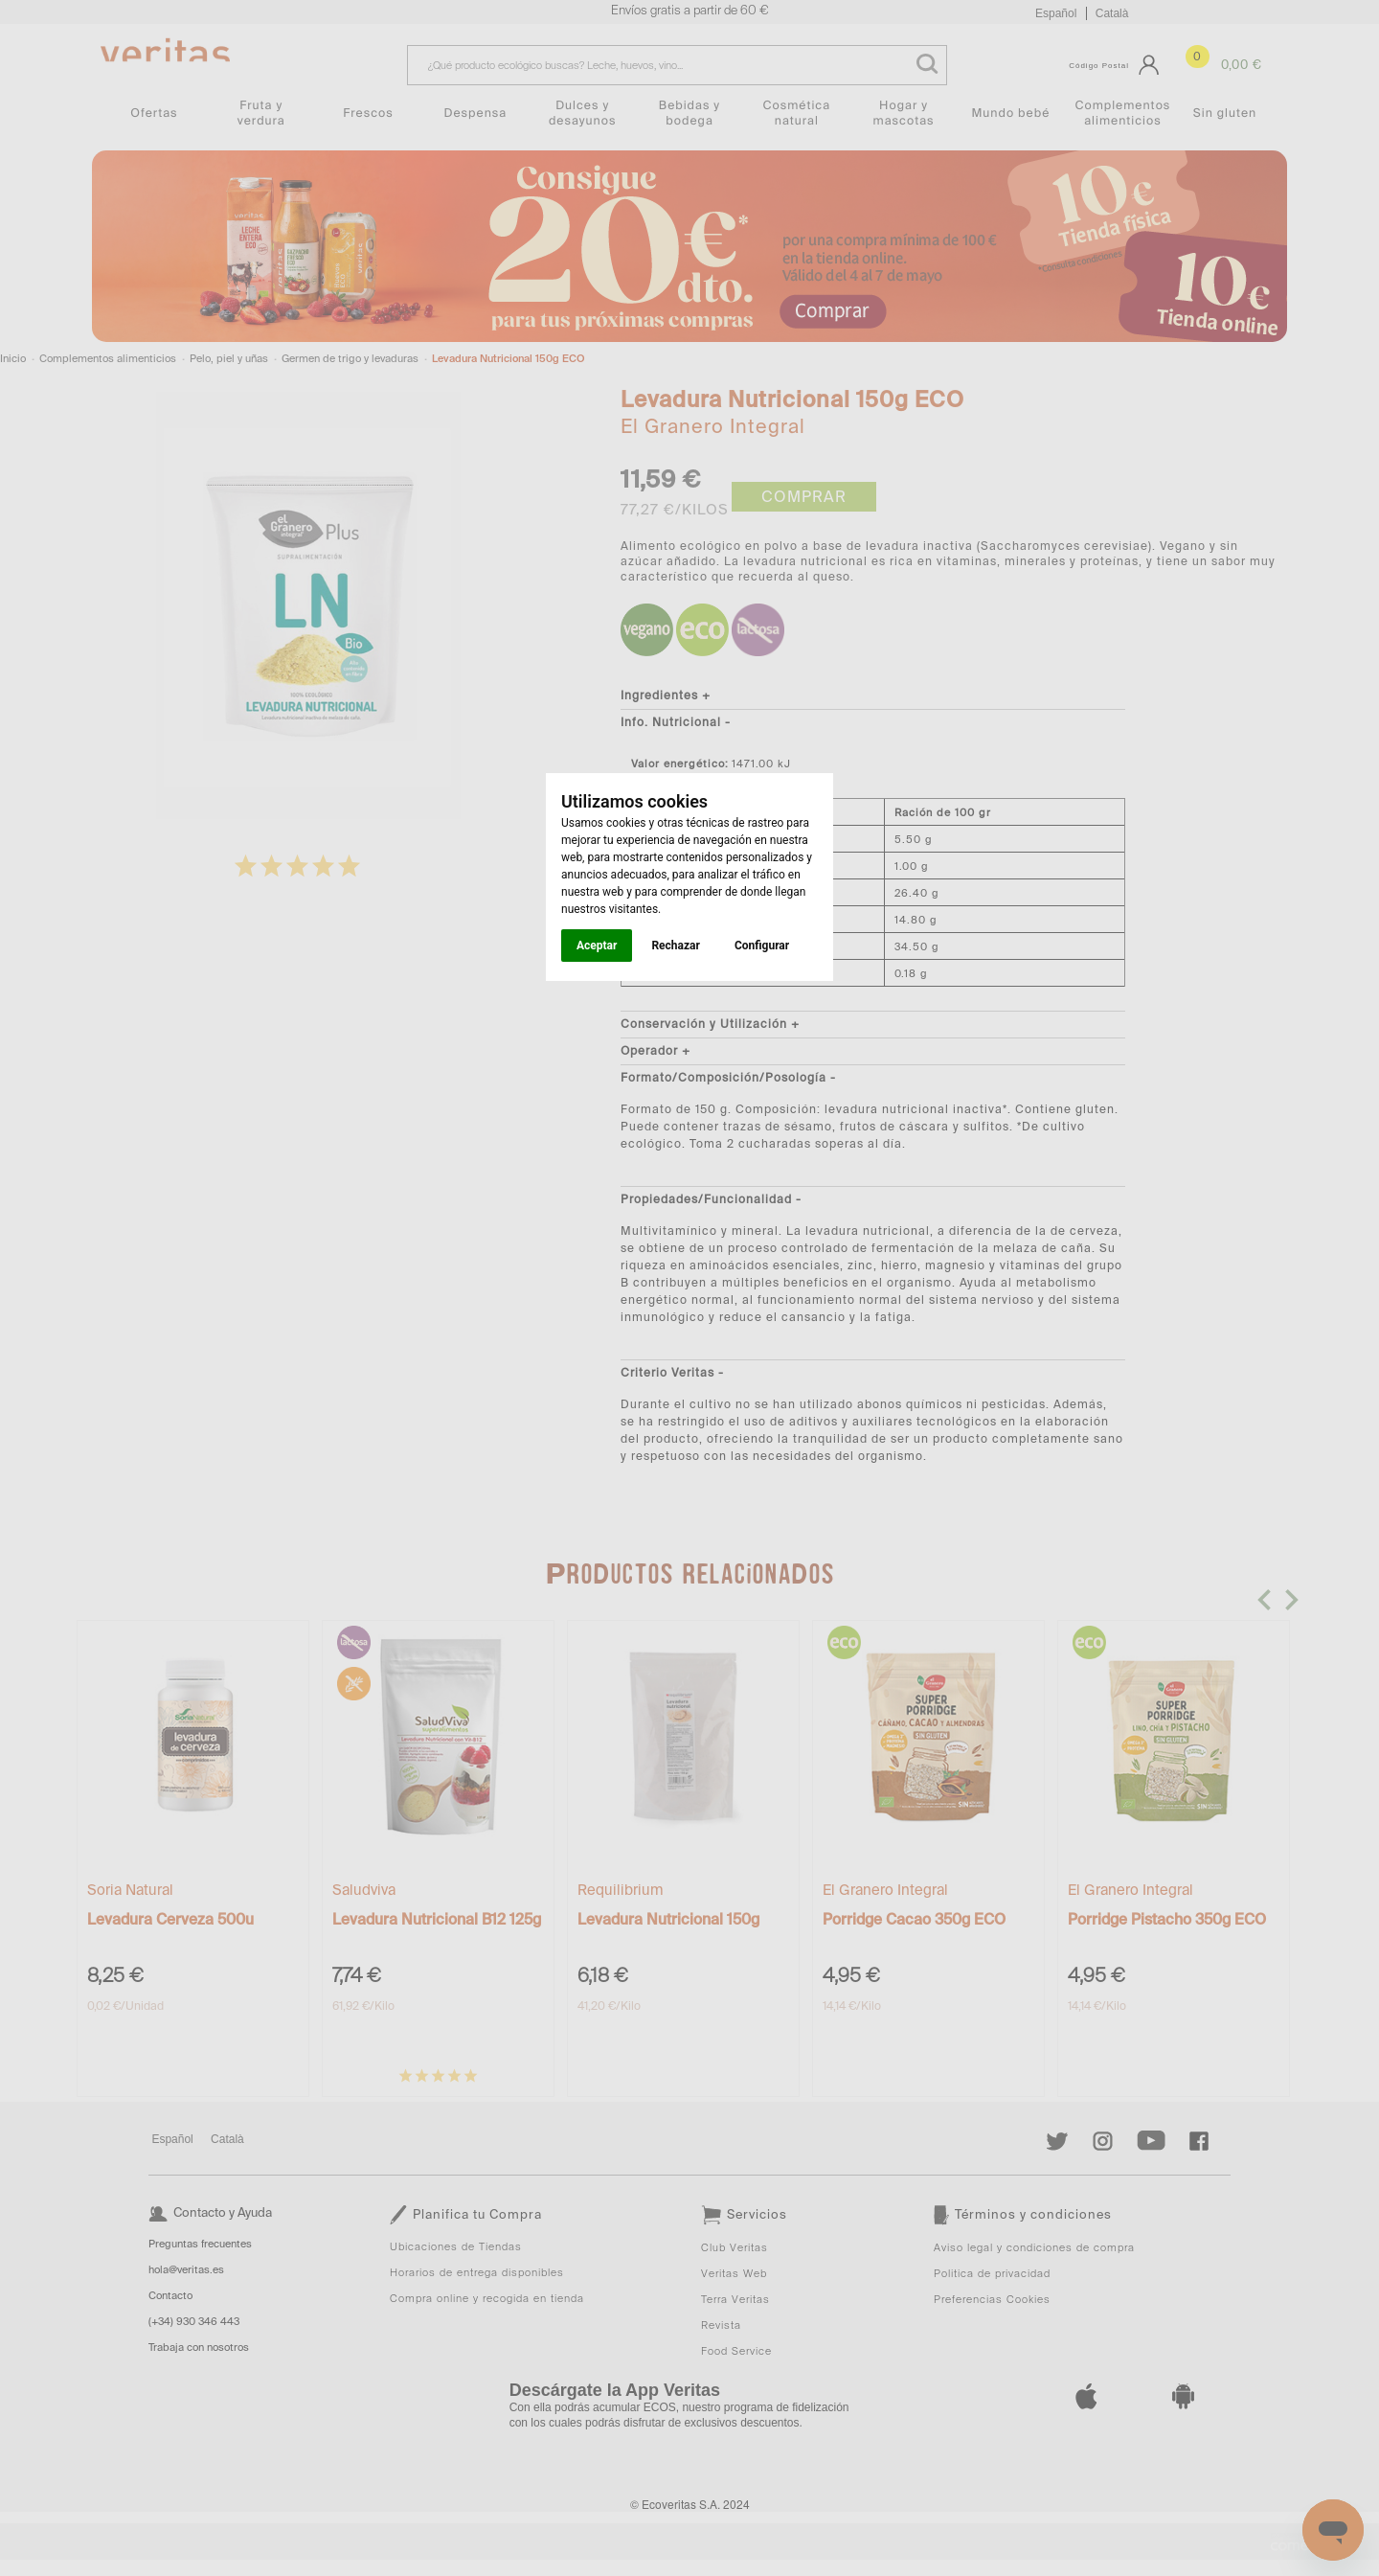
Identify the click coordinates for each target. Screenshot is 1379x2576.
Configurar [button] (762, 945)
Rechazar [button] (675, 945)
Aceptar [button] (596, 945)
